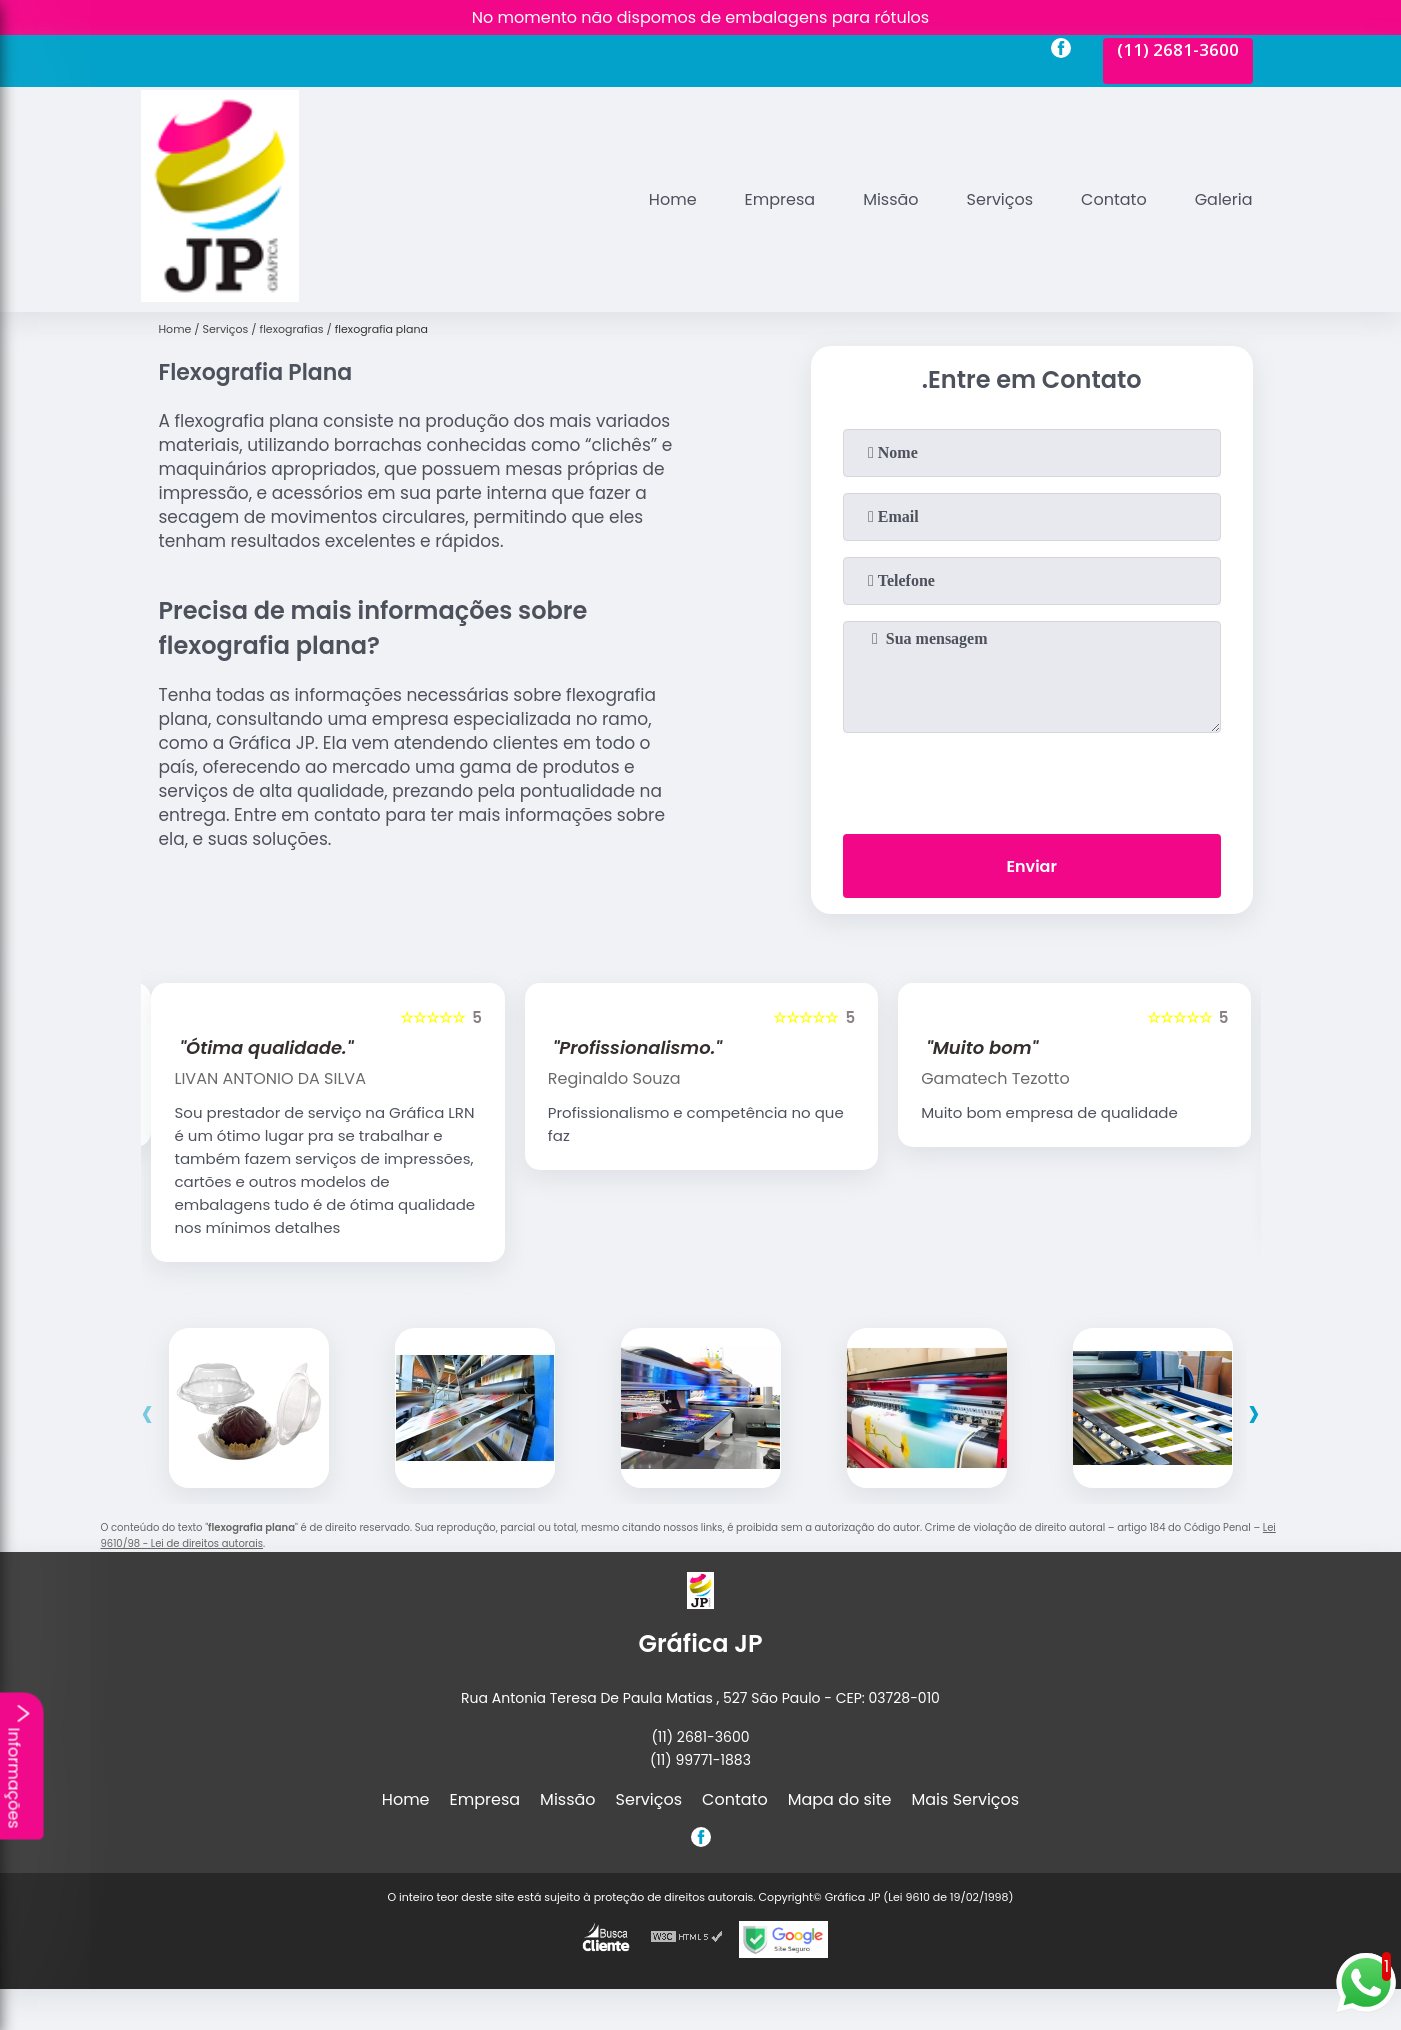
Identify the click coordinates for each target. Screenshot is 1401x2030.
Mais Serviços (966, 1799)
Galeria (1224, 199)
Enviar (1031, 866)
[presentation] (1032, 779)
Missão (890, 199)
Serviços (1000, 199)
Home (673, 199)
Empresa (780, 199)
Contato (1114, 199)
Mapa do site (840, 1799)
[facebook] (1061, 51)
